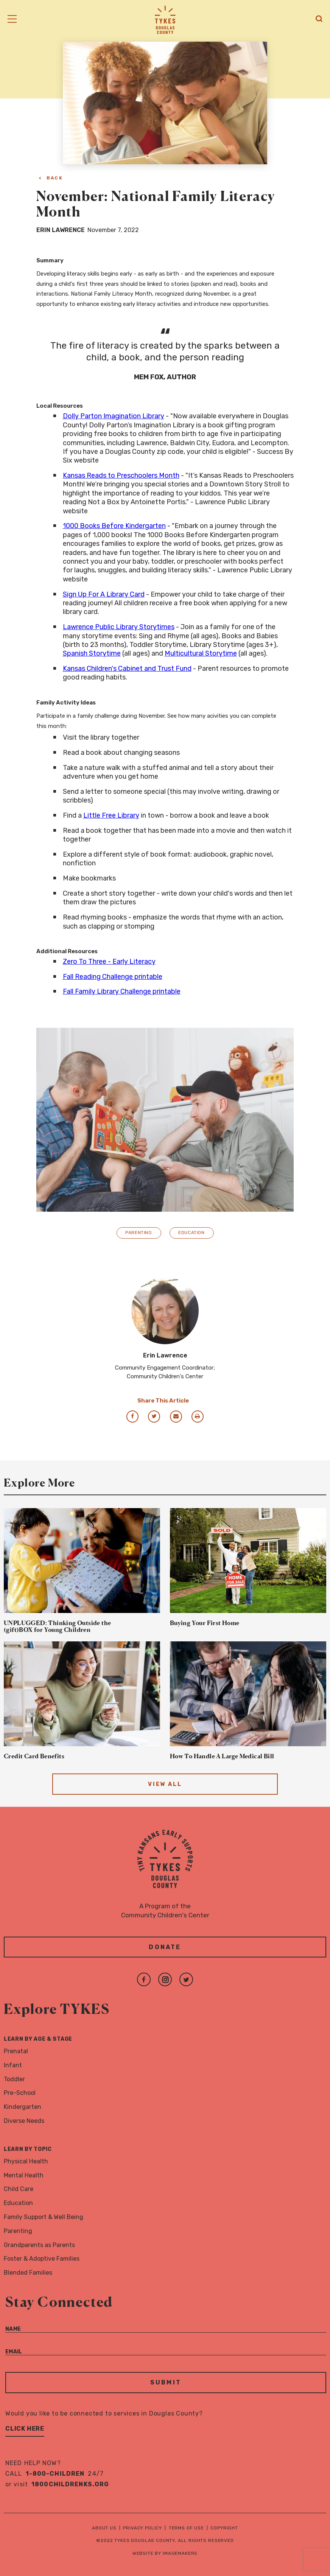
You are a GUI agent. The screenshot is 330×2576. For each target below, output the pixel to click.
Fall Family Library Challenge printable (122, 991)
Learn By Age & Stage (38, 2039)
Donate (165, 1947)
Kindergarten (22, 2106)
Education (191, 1232)
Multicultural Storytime (201, 653)
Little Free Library (111, 815)
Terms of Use (186, 2528)
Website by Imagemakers (165, 2553)
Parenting (138, 1232)
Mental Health (24, 2175)
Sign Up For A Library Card (104, 594)
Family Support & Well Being (43, 2217)
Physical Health (26, 2161)
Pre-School (20, 2092)
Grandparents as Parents (39, 2245)
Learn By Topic (28, 2149)
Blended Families (28, 2272)
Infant (13, 2065)
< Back (51, 178)
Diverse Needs (24, 2120)
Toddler (14, 2079)
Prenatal (16, 2051)
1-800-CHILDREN (55, 2473)
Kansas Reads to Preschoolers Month (121, 475)
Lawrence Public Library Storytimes (118, 627)
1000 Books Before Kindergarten (114, 526)
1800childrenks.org (70, 2484)
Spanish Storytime (92, 653)
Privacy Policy (142, 2528)
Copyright (224, 2528)
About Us (104, 2528)
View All (165, 1784)
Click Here (24, 2428)
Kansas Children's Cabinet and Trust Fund (127, 668)
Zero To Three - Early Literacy (109, 961)
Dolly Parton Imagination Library (113, 416)
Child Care (18, 2189)
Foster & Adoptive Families (41, 2258)
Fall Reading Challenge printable (112, 976)
